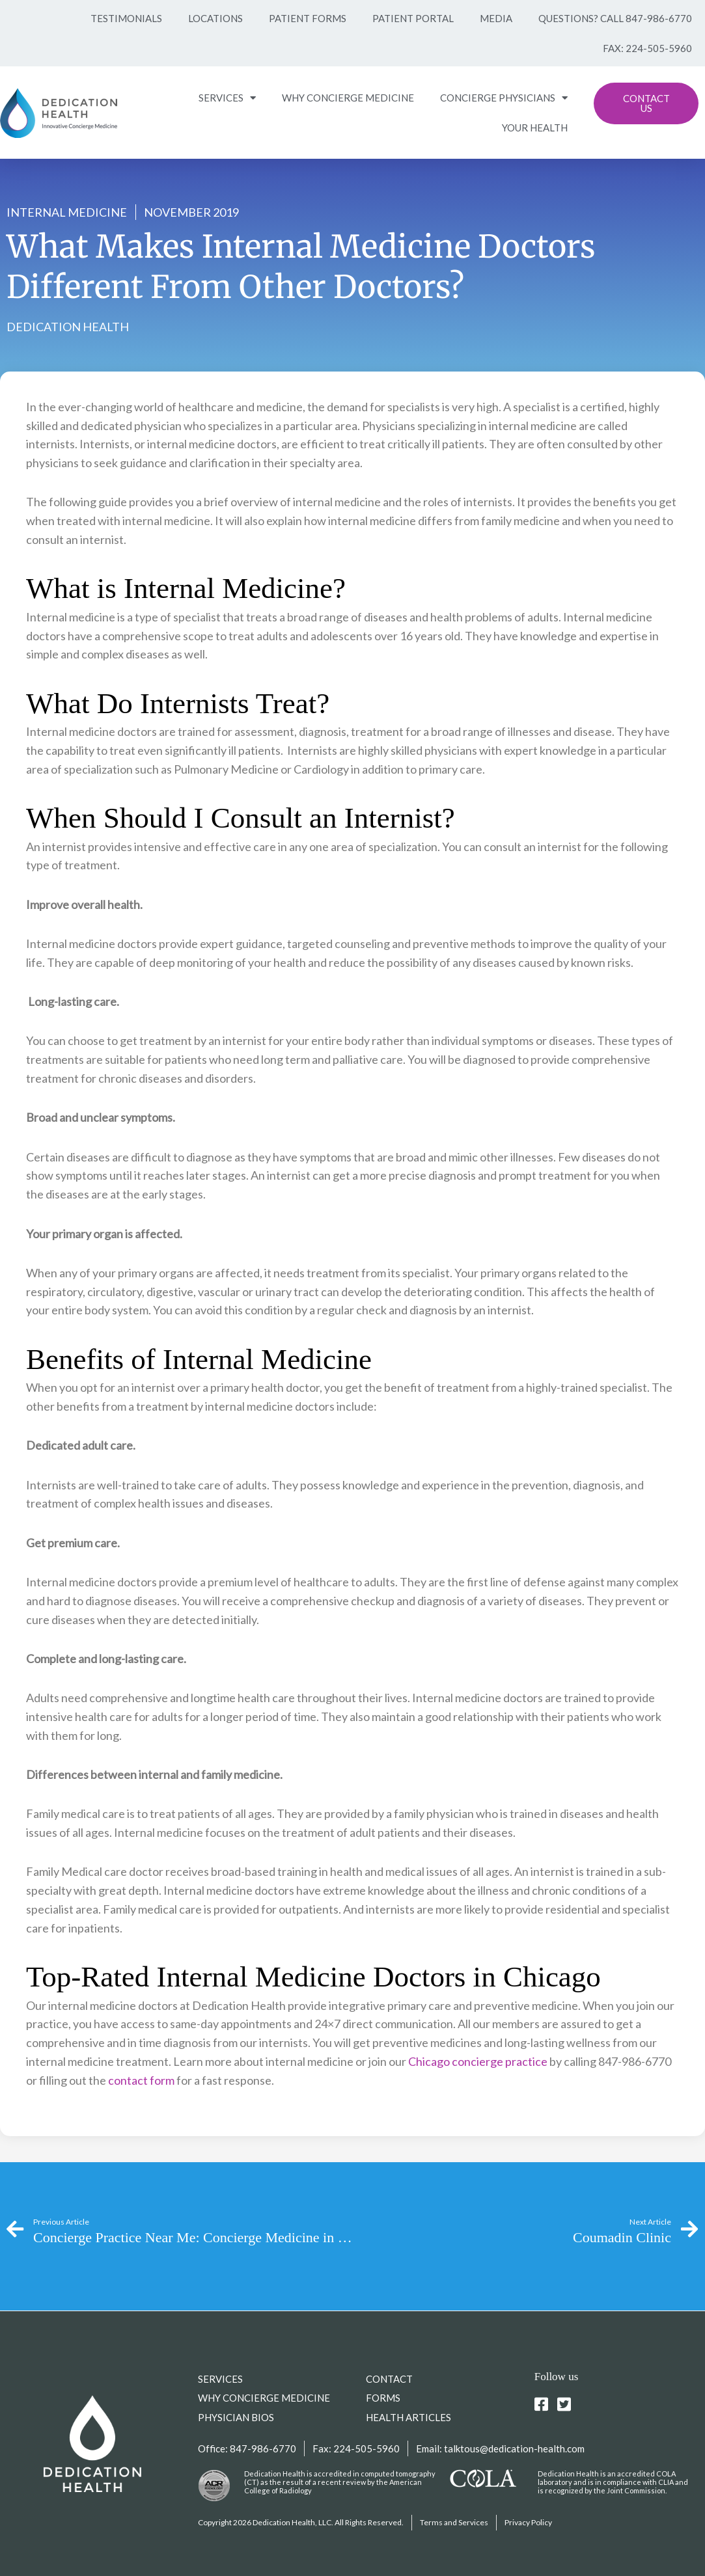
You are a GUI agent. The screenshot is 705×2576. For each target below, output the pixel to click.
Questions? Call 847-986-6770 (615, 18)
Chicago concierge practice (477, 2061)
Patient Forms (307, 18)
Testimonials (126, 18)
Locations (215, 18)
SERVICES (227, 98)
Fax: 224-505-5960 (647, 48)
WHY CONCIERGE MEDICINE (348, 97)
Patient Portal (413, 18)
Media (496, 18)
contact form (141, 2080)
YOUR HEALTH (535, 127)
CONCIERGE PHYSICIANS (504, 98)
